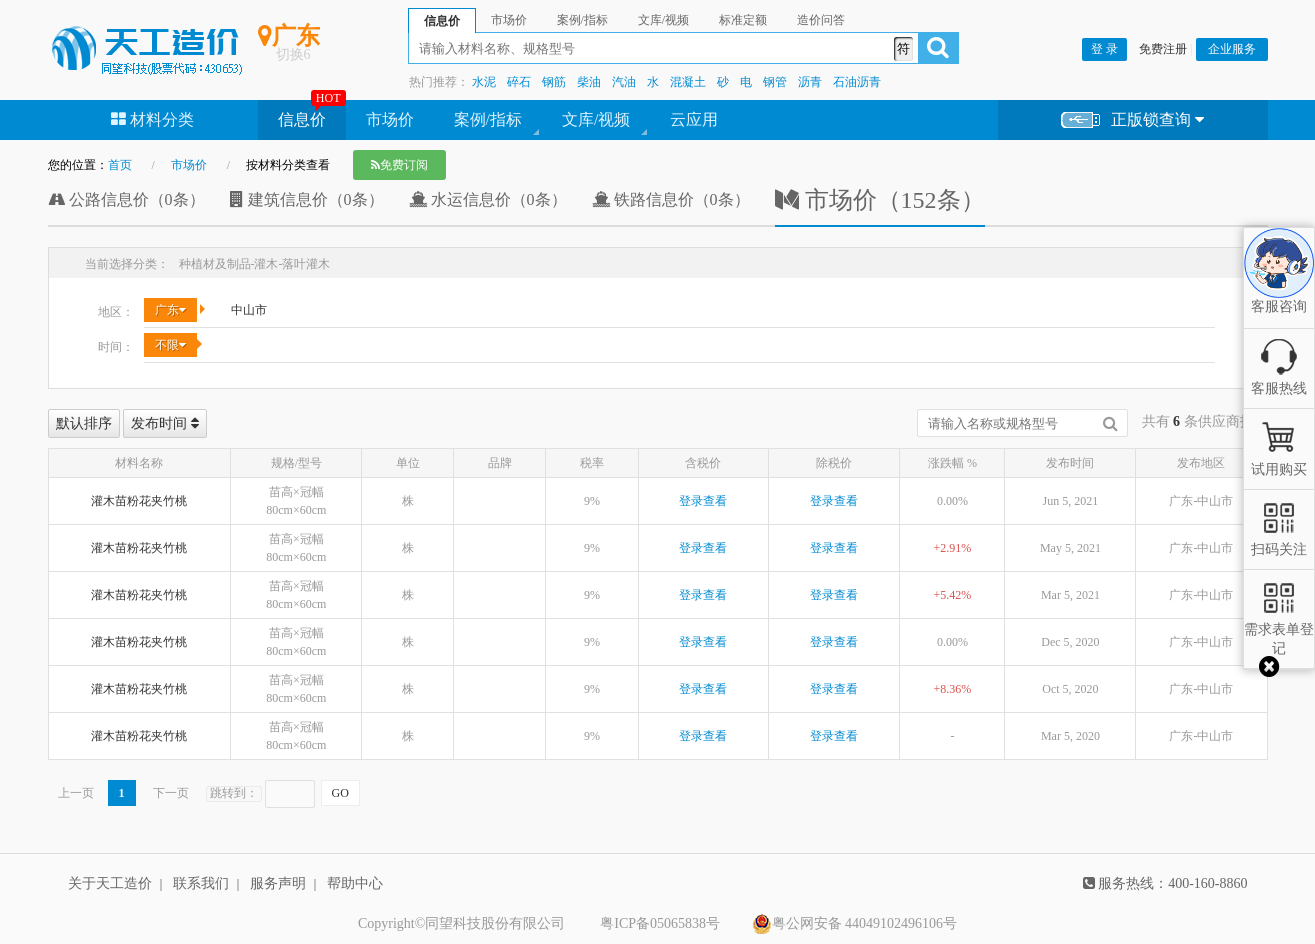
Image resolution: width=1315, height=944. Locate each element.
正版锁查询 (1132, 120)
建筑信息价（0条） (307, 199)
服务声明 (278, 883)
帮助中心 (355, 883)
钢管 (775, 82)
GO (340, 793)
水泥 (484, 82)
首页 (120, 165)
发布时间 (165, 423)
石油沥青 (857, 82)
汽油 (624, 82)
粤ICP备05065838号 (660, 923)
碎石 (519, 82)
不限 (170, 345)
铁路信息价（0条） (671, 199)
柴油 (589, 82)
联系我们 (201, 883)
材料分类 (152, 119)
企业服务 (1232, 49)
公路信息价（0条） (126, 199)
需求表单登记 (1279, 629)
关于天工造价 (110, 883)
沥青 (810, 82)
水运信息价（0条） (488, 199)
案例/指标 (488, 119)
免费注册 (1163, 49)
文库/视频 (596, 119)
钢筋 (554, 82)
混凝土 (688, 82)
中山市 (249, 310)
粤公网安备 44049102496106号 (855, 924)
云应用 (694, 119)
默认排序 (84, 423)
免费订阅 (399, 165)
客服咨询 (1279, 290)
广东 (170, 310)
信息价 (302, 119)
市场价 (390, 119)
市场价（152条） (880, 200)
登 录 (1104, 49)
